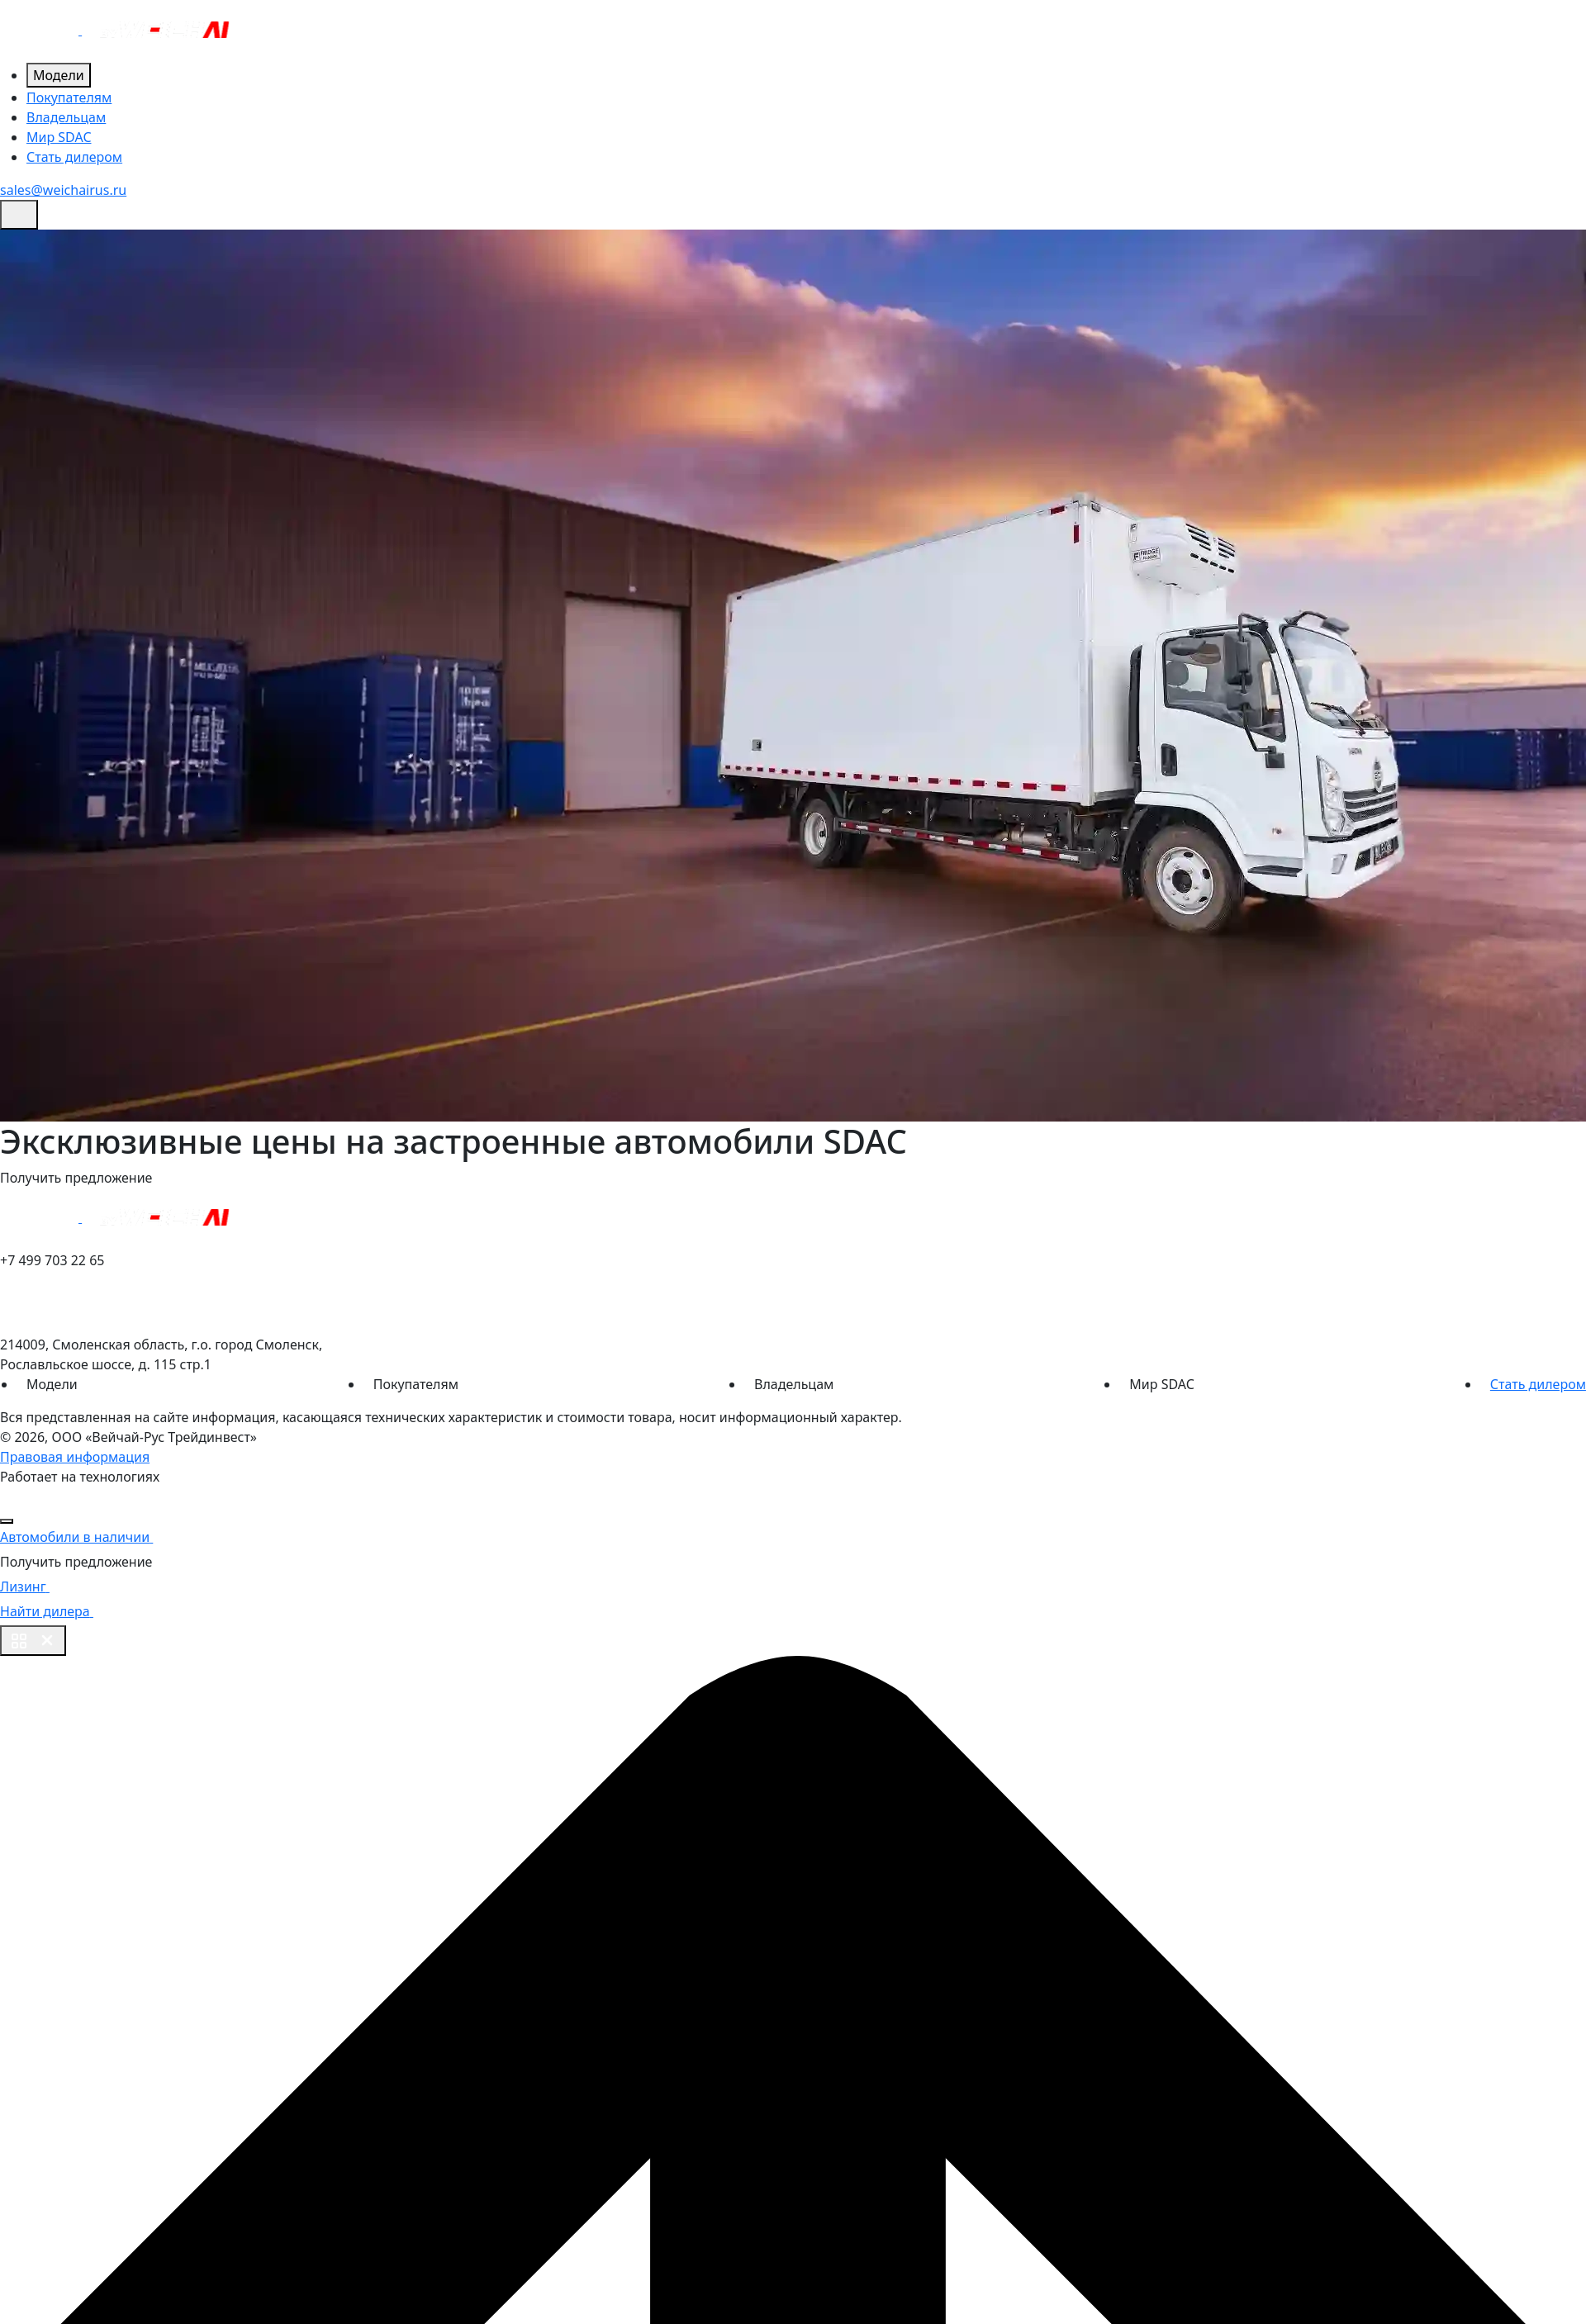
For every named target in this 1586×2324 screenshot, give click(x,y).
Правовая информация (75, 1457)
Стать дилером (74, 157)
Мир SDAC (59, 137)
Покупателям (69, 97)
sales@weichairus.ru (63, 190)
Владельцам (66, 117)
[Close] (6, 1521)
